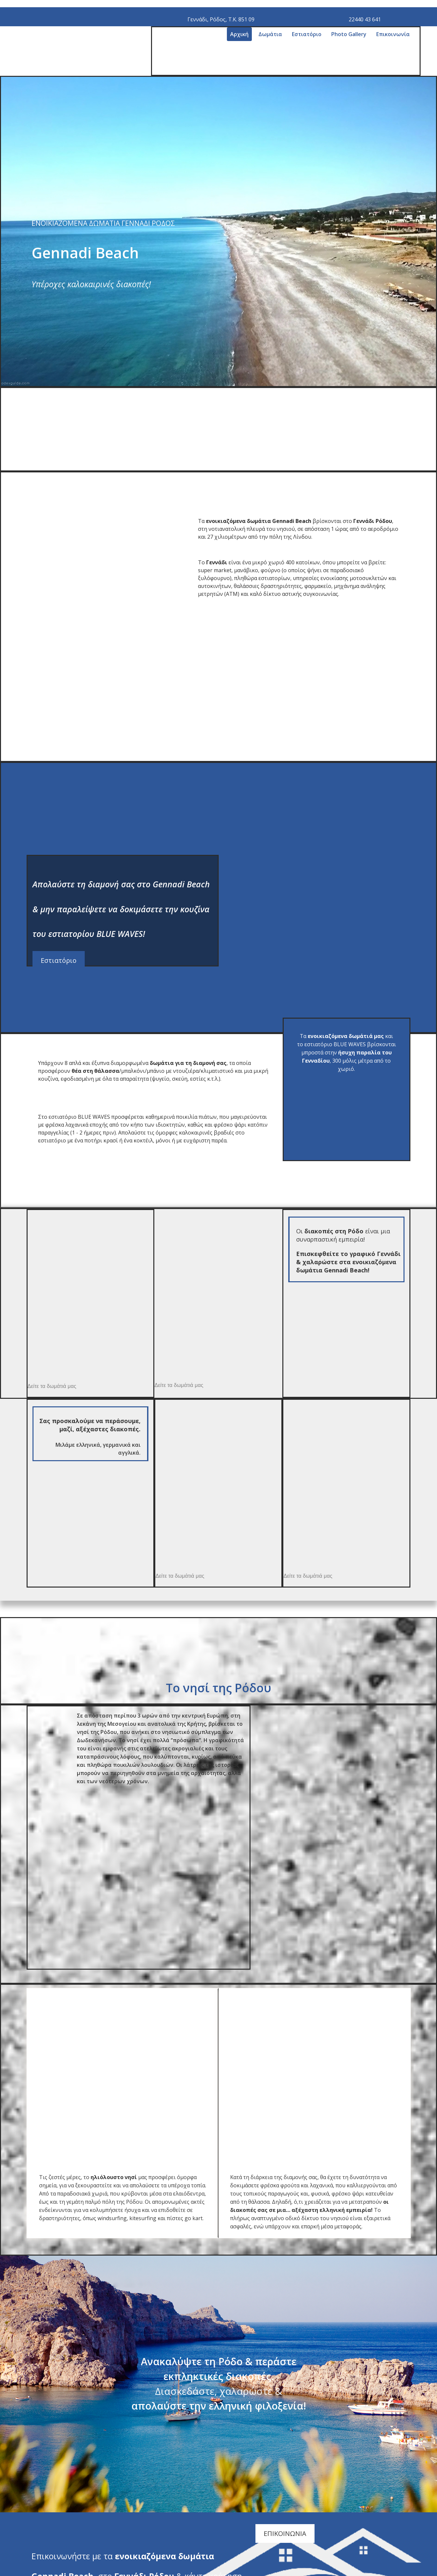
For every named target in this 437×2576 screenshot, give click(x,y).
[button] (59, 960)
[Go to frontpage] (118, 72)
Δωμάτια (270, 34)
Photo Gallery (348, 34)
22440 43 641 (365, 19)
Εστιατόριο (306, 34)
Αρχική (239, 34)
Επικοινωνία (393, 34)
